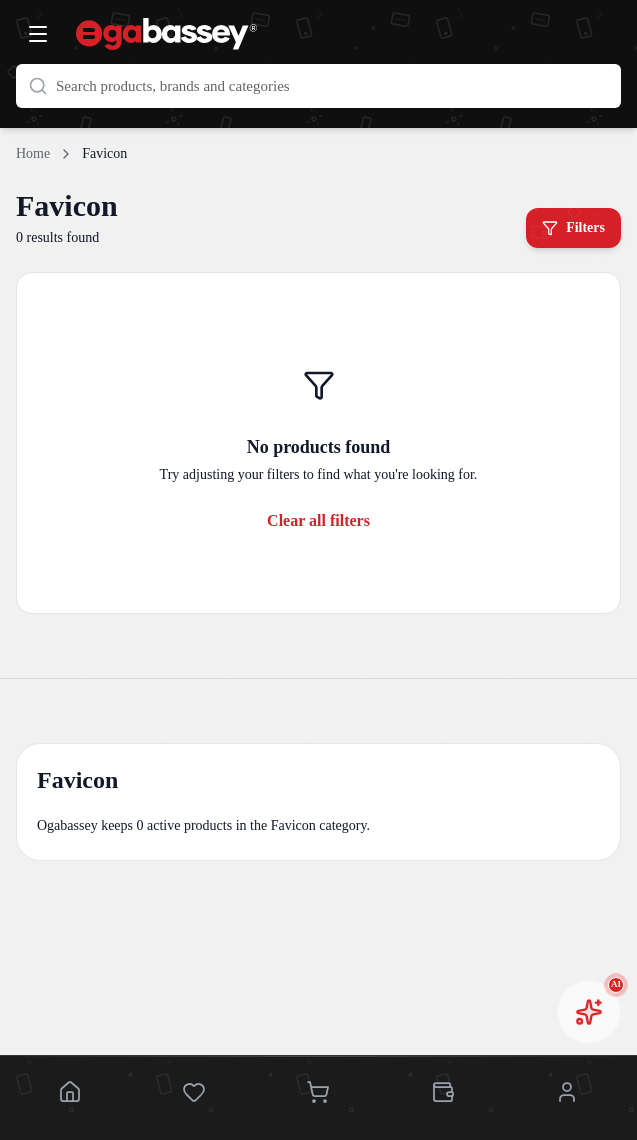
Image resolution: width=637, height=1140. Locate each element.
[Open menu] (38, 34)
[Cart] (318, 1094)
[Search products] (318, 86)
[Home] (70, 1094)
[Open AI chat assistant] (589, 1012)
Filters (573, 228)
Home (33, 153)
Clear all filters (318, 520)
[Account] (567, 1094)
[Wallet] (443, 1094)
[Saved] (194, 1094)
